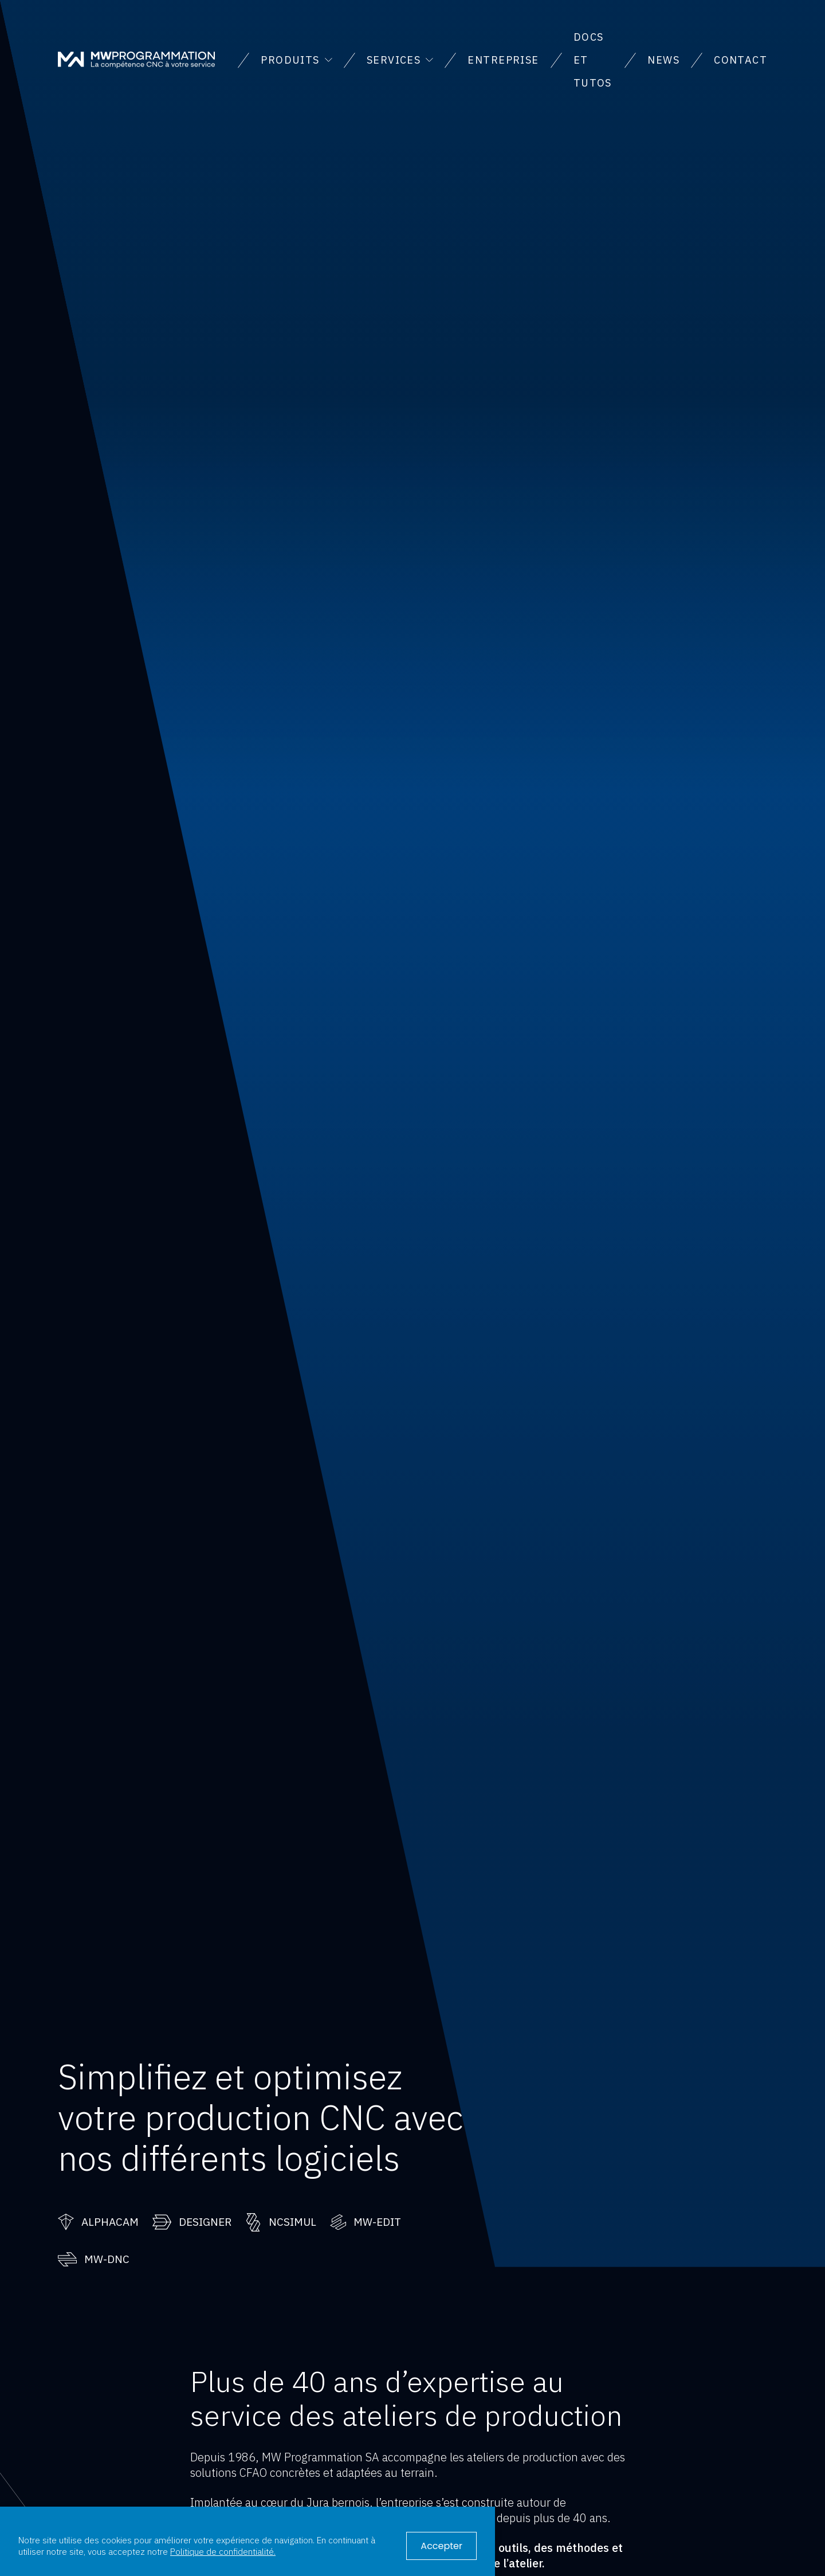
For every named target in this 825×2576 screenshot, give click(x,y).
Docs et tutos (592, 59)
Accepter (441, 2545)
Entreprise (503, 59)
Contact (740, 59)
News (663, 59)
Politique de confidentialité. (223, 2551)
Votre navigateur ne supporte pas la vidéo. (412, 1133)
